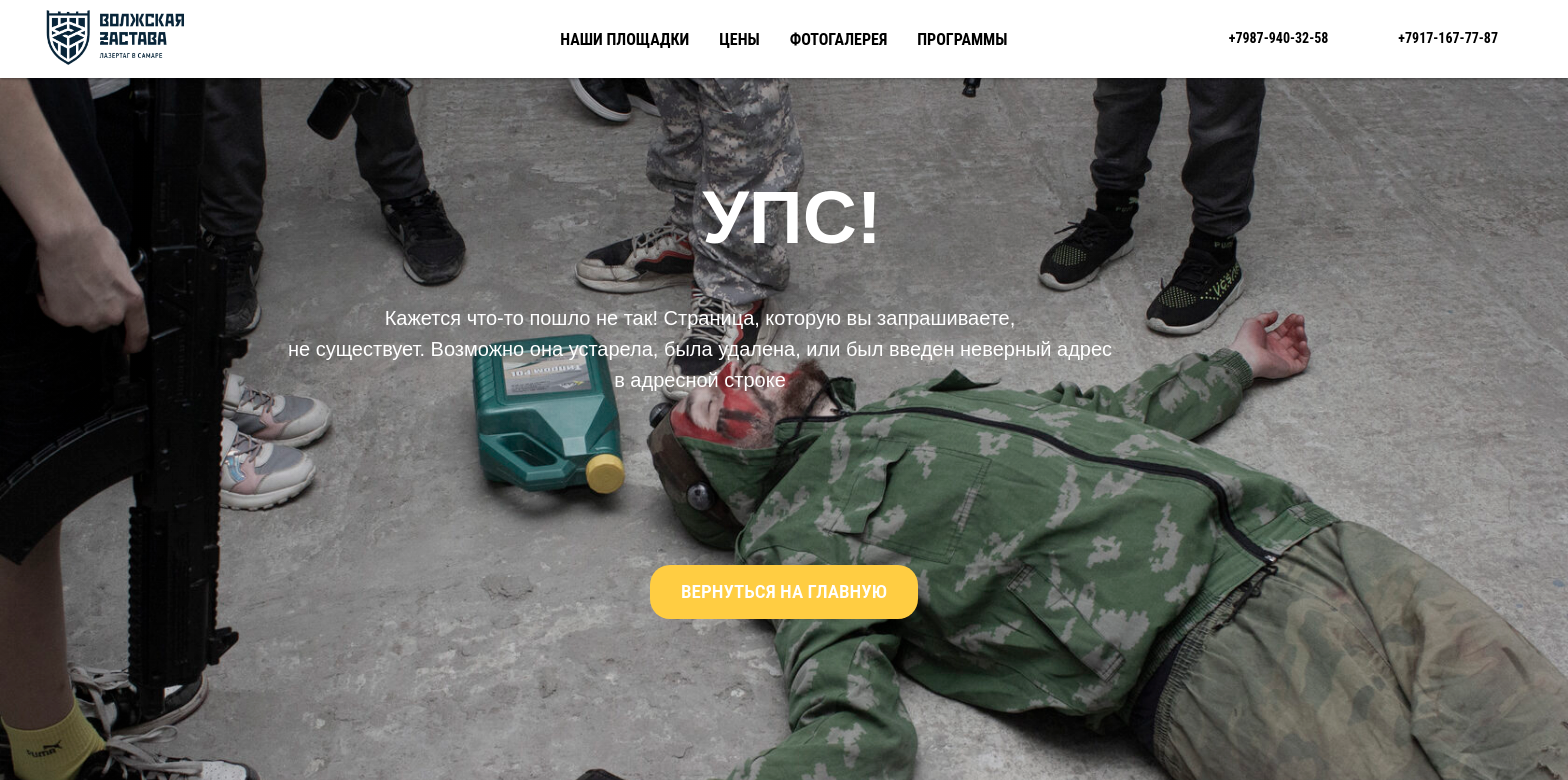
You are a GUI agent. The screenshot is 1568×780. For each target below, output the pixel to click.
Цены (739, 39)
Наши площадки (624, 39)
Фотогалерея (839, 39)
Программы (962, 39)
